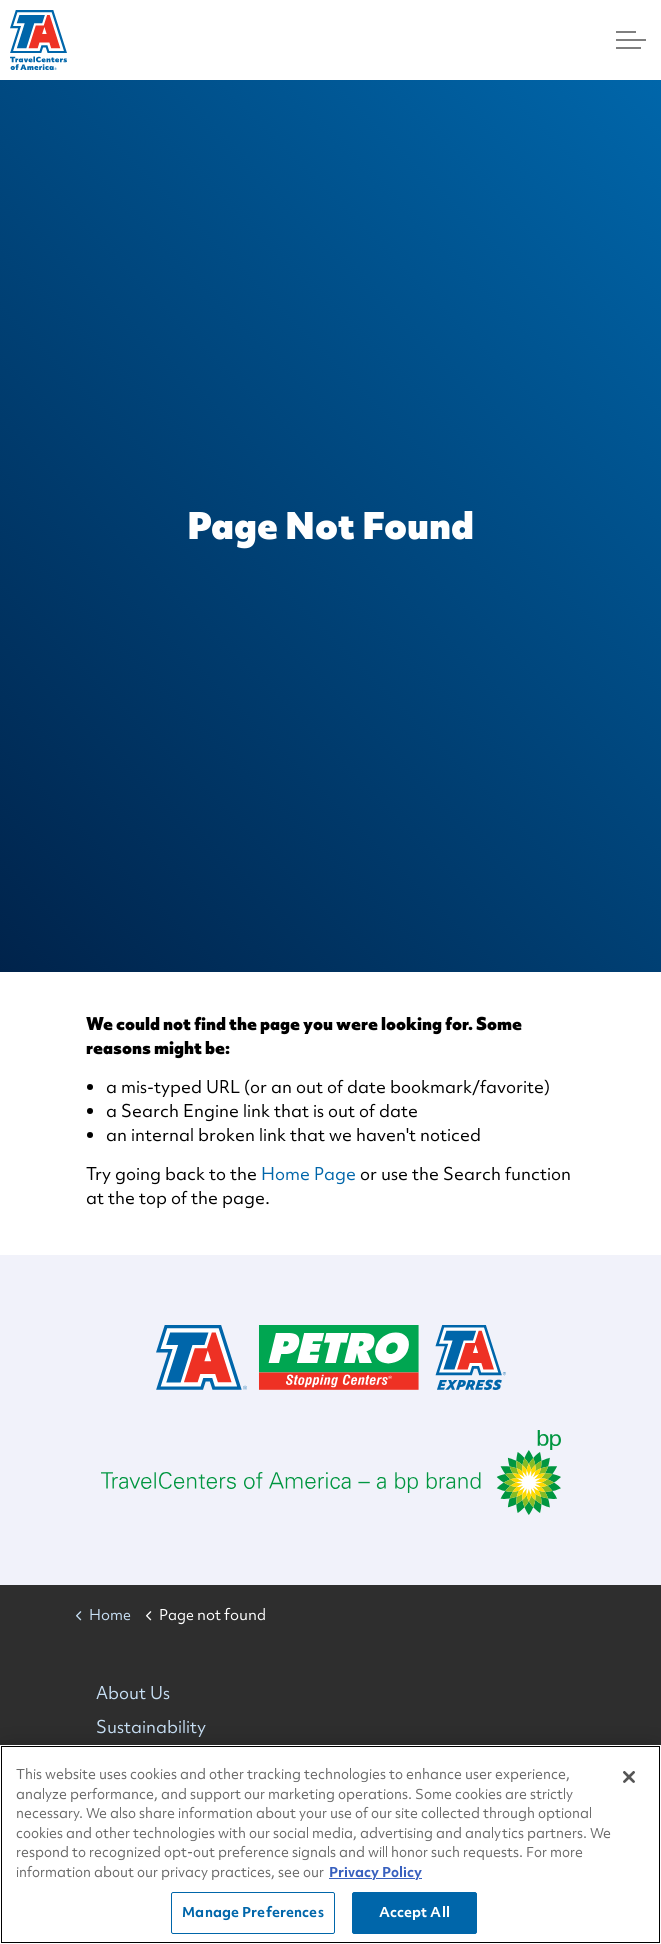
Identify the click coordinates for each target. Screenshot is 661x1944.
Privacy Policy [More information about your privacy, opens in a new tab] (375, 1872)
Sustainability (151, 1726)
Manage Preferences (252, 1912)
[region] (330, 1844)
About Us (133, 1692)
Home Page (308, 1173)
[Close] (629, 1777)
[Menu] (631, 40)
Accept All (414, 1912)
